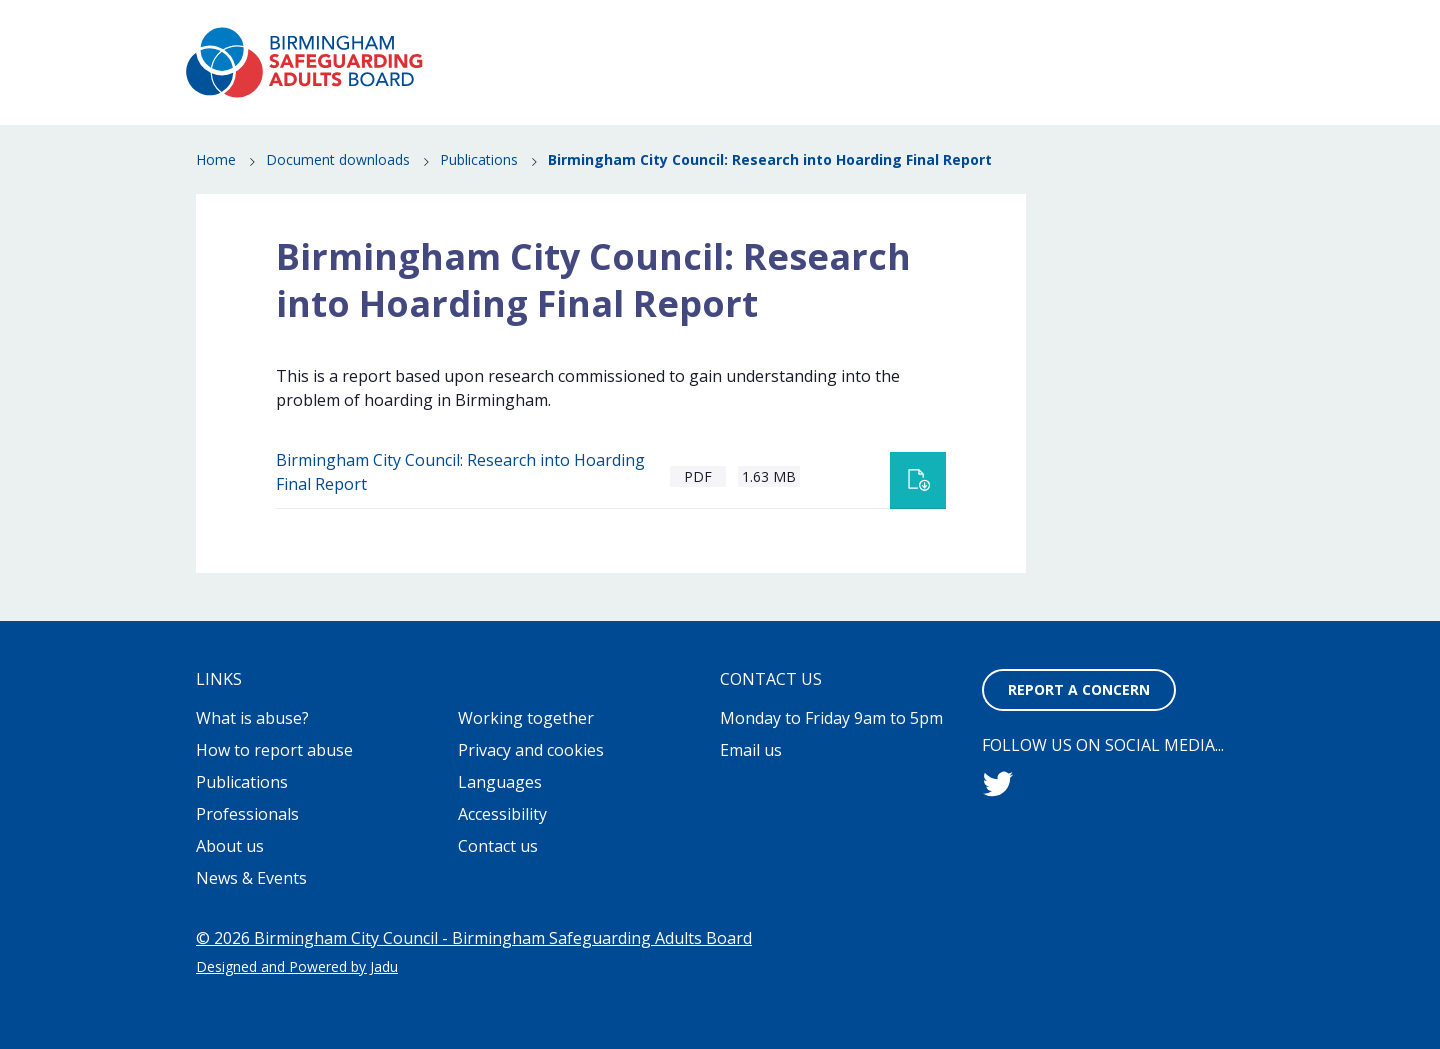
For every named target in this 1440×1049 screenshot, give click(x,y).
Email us (751, 750)
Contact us (498, 846)
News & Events (1012, 76)
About (720, 30)
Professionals (1147, 104)
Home (216, 160)
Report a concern (1174, 30)
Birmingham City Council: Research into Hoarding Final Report (460, 472)
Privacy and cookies (531, 750)
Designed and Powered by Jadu (297, 966)
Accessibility (502, 814)
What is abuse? (663, 76)
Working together (526, 718)
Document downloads (338, 160)
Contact (1048, 30)
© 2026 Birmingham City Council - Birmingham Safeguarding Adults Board (474, 938)
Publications (1152, 76)
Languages (500, 782)
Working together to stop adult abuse (881, 30)
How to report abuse (838, 76)
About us (230, 846)
